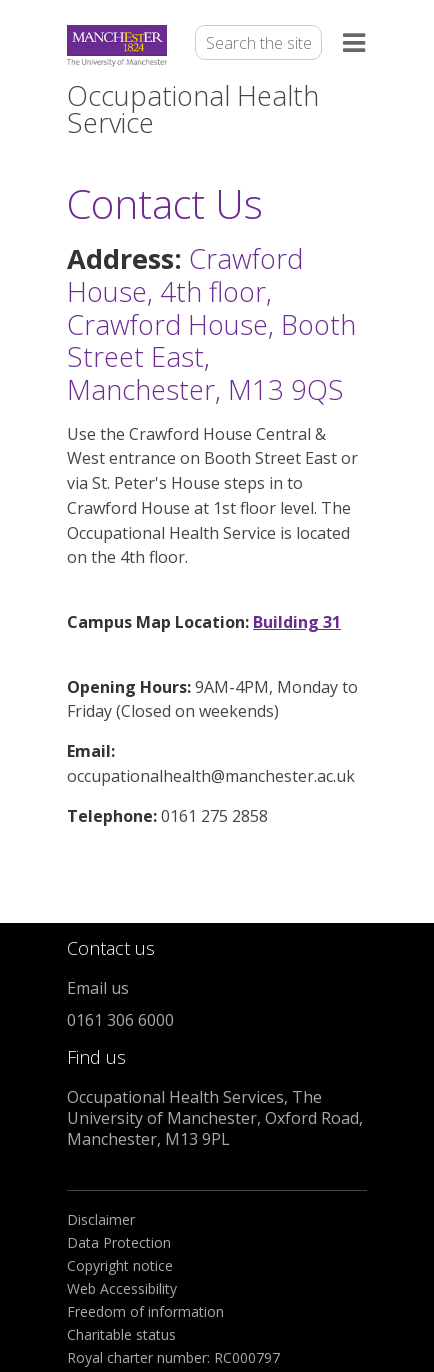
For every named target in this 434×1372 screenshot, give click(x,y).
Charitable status (121, 1334)
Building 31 (297, 622)
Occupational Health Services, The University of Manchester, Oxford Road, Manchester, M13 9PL (215, 1118)
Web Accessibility (122, 1288)
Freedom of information (145, 1311)
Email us (98, 988)
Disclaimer (101, 1219)
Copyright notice (120, 1265)
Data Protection (119, 1242)
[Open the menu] (355, 46)
